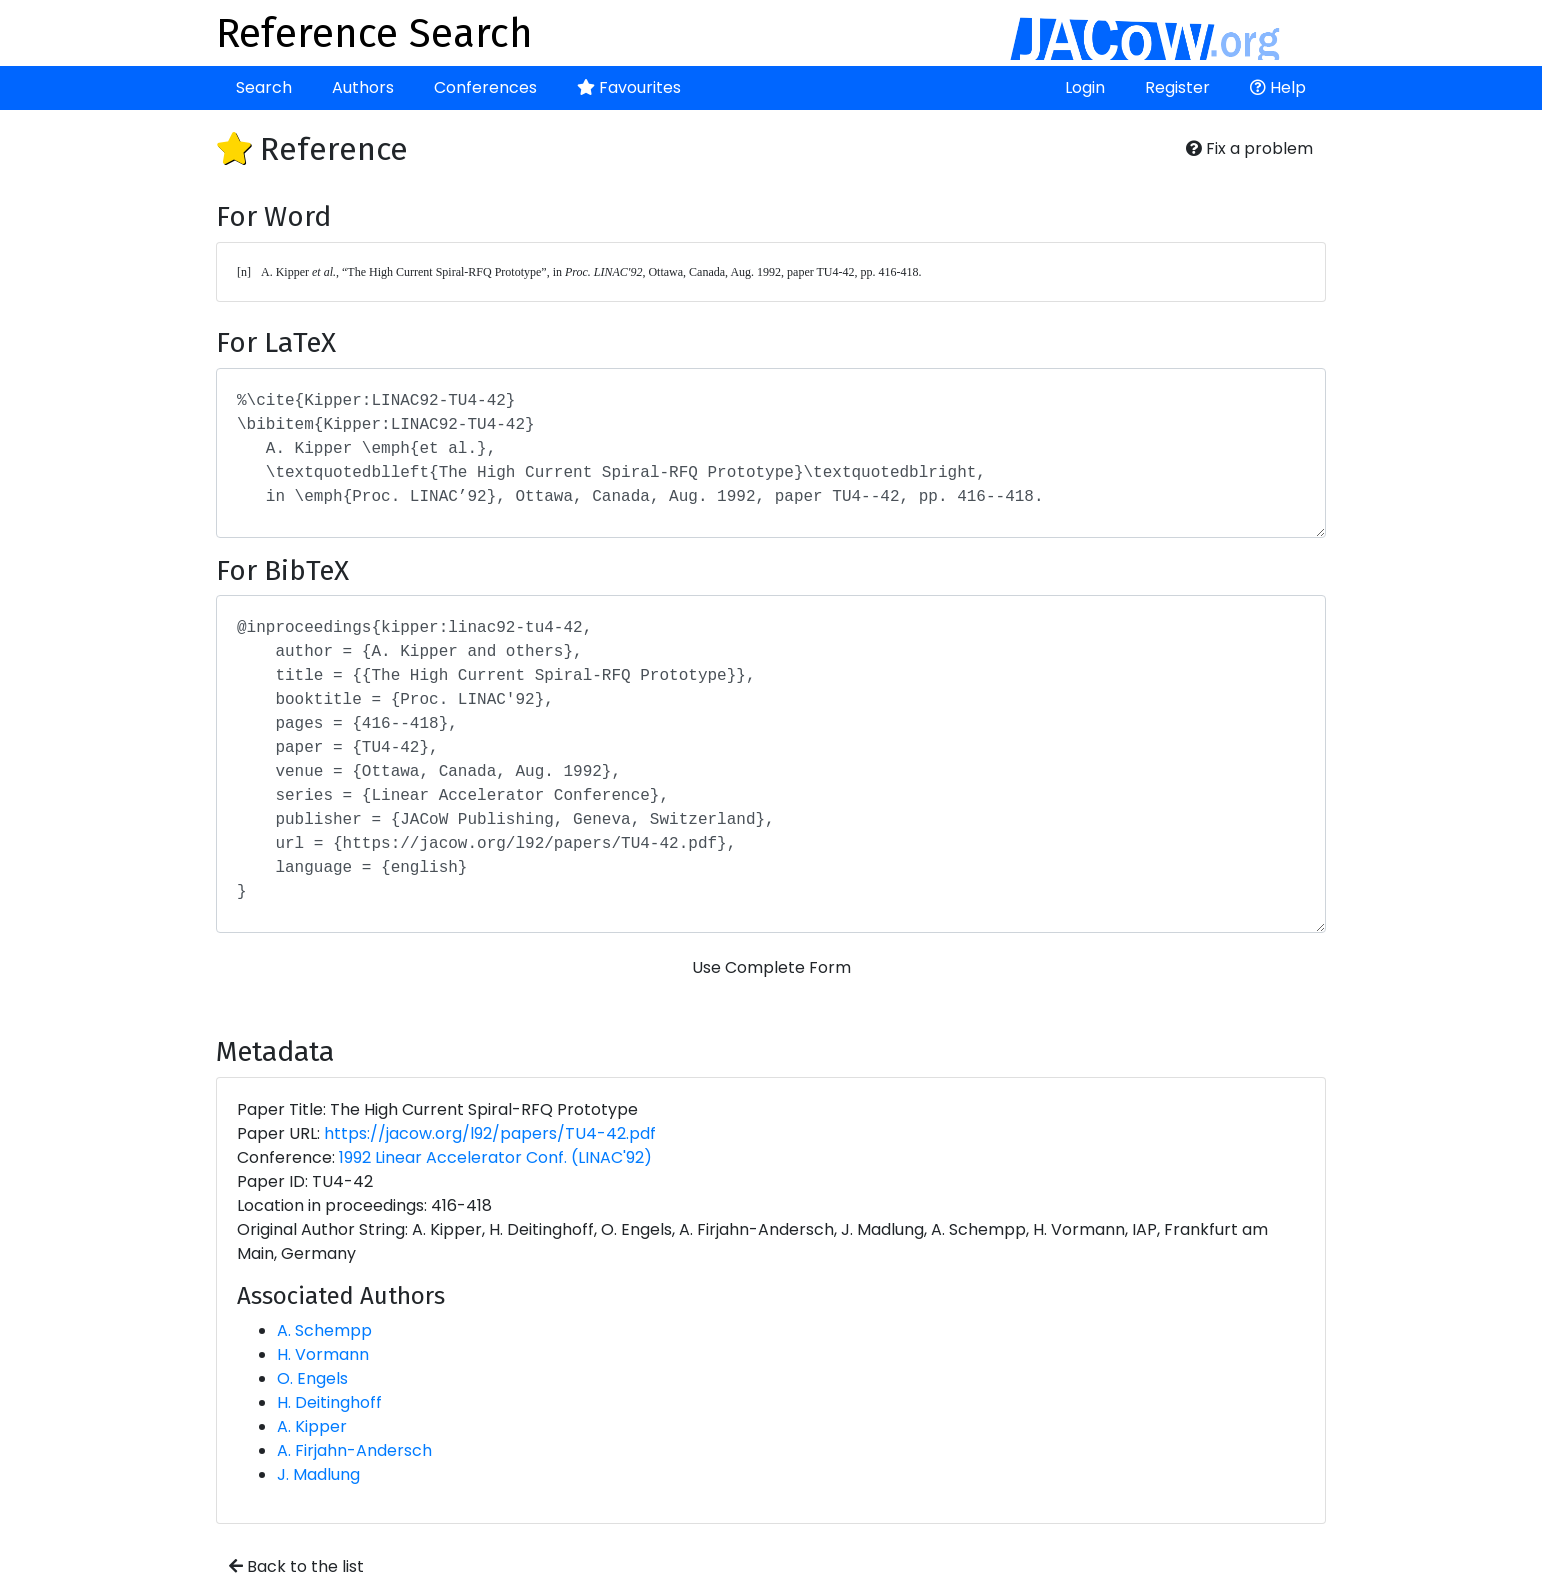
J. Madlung (318, 1474)
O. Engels (312, 1378)
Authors (363, 87)
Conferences (485, 87)
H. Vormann (323, 1354)
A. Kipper (312, 1426)
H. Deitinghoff (329, 1402)
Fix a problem (1249, 148)
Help (1278, 87)
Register (1177, 87)
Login (1085, 87)
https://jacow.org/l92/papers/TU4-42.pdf (490, 1133)
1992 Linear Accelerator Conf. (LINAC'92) (495, 1157)
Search (264, 87)
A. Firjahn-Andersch (354, 1450)
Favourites (629, 87)
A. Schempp (324, 1330)
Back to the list (296, 1566)
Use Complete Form (771, 967)
